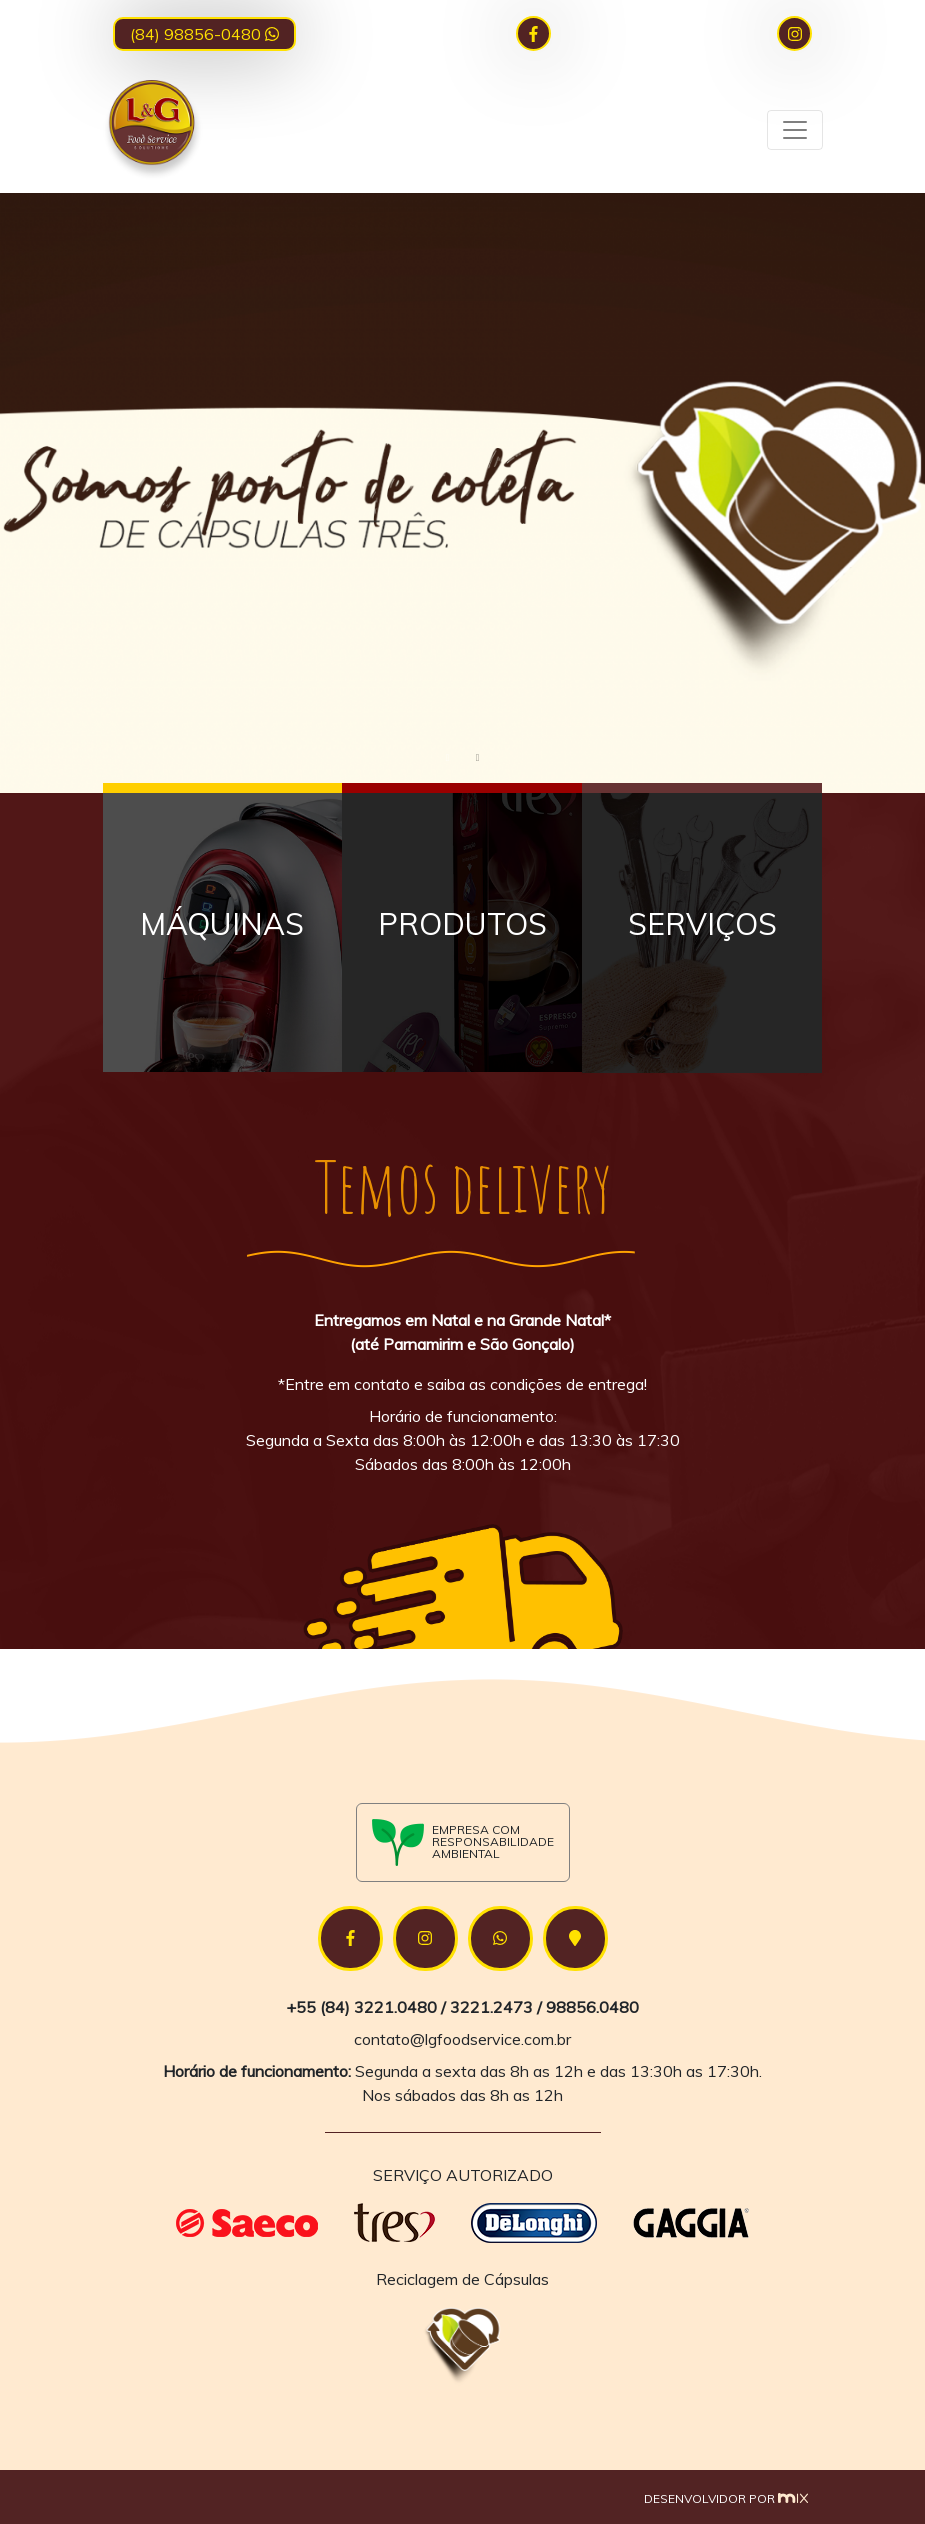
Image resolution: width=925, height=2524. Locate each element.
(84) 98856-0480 (204, 34)
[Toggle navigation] (795, 130)
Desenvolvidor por (726, 2498)
